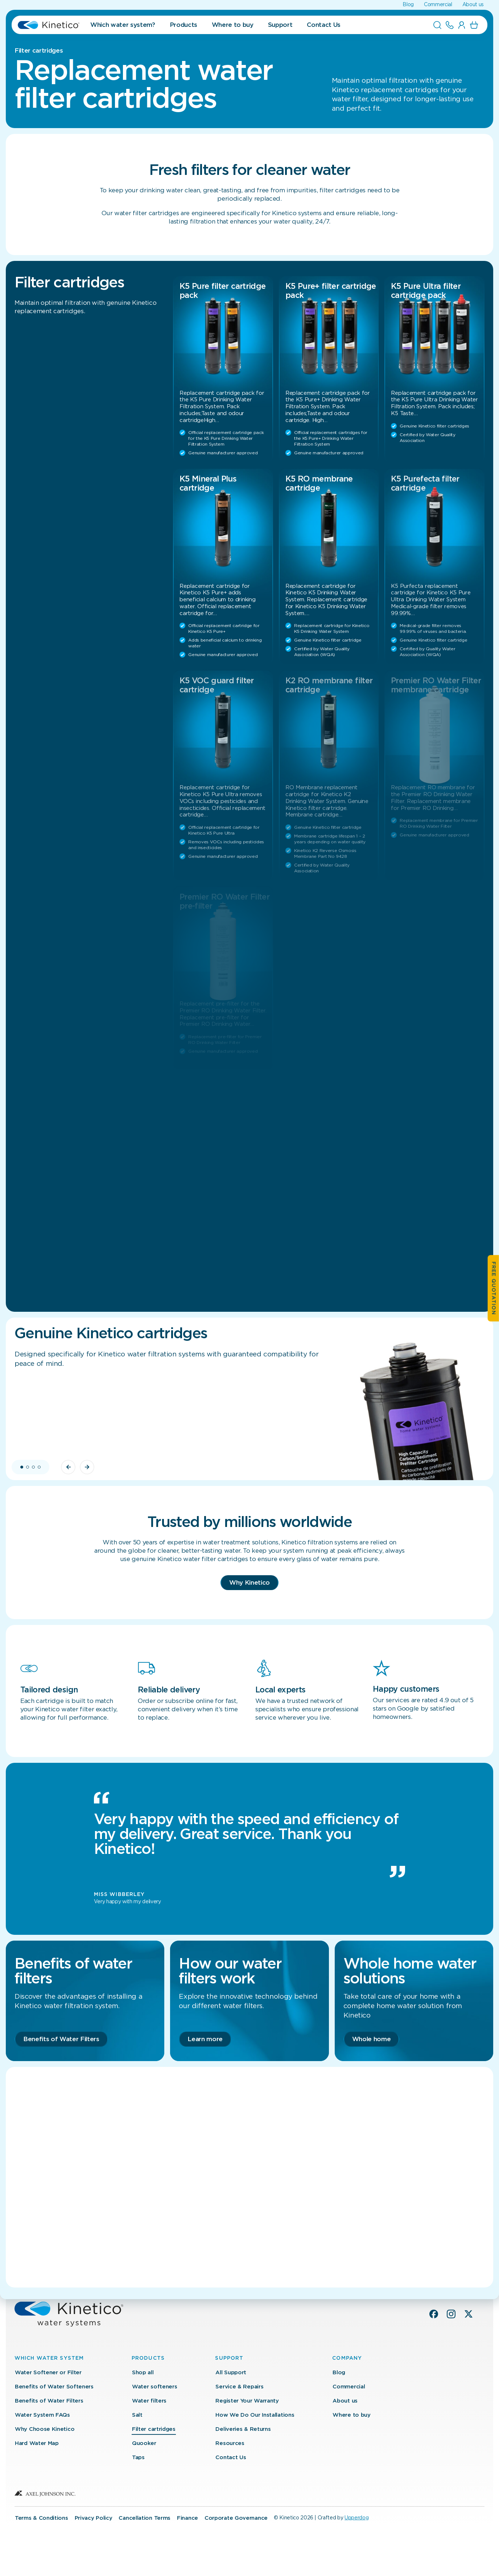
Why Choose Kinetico (44, 2429)
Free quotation (493, 1288)
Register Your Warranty (247, 2401)
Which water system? (122, 25)
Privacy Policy (93, 2518)
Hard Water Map (37, 2443)
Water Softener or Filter (48, 2372)
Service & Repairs (239, 2386)
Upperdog (356, 2517)
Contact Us (324, 25)
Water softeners (154, 2386)
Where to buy (232, 25)
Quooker (144, 2443)
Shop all (143, 2372)
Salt (137, 2415)
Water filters (149, 2401)
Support (280, 25)
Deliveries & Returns (243, 2429)
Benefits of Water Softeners (54, 2386)
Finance (187, 2518)
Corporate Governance (236, 2518)
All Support (230, 2372)
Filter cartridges (154, 2429)
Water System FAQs (42, 2415)
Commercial (438, 4)
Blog (408, 4)
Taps (138, 2457)
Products (183, 25)
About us (473, 4)
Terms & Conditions (41, 2518)
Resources (229, 2443)
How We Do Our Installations (254, 2415)
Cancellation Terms (144, 2518)
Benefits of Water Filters (49, 2401)
